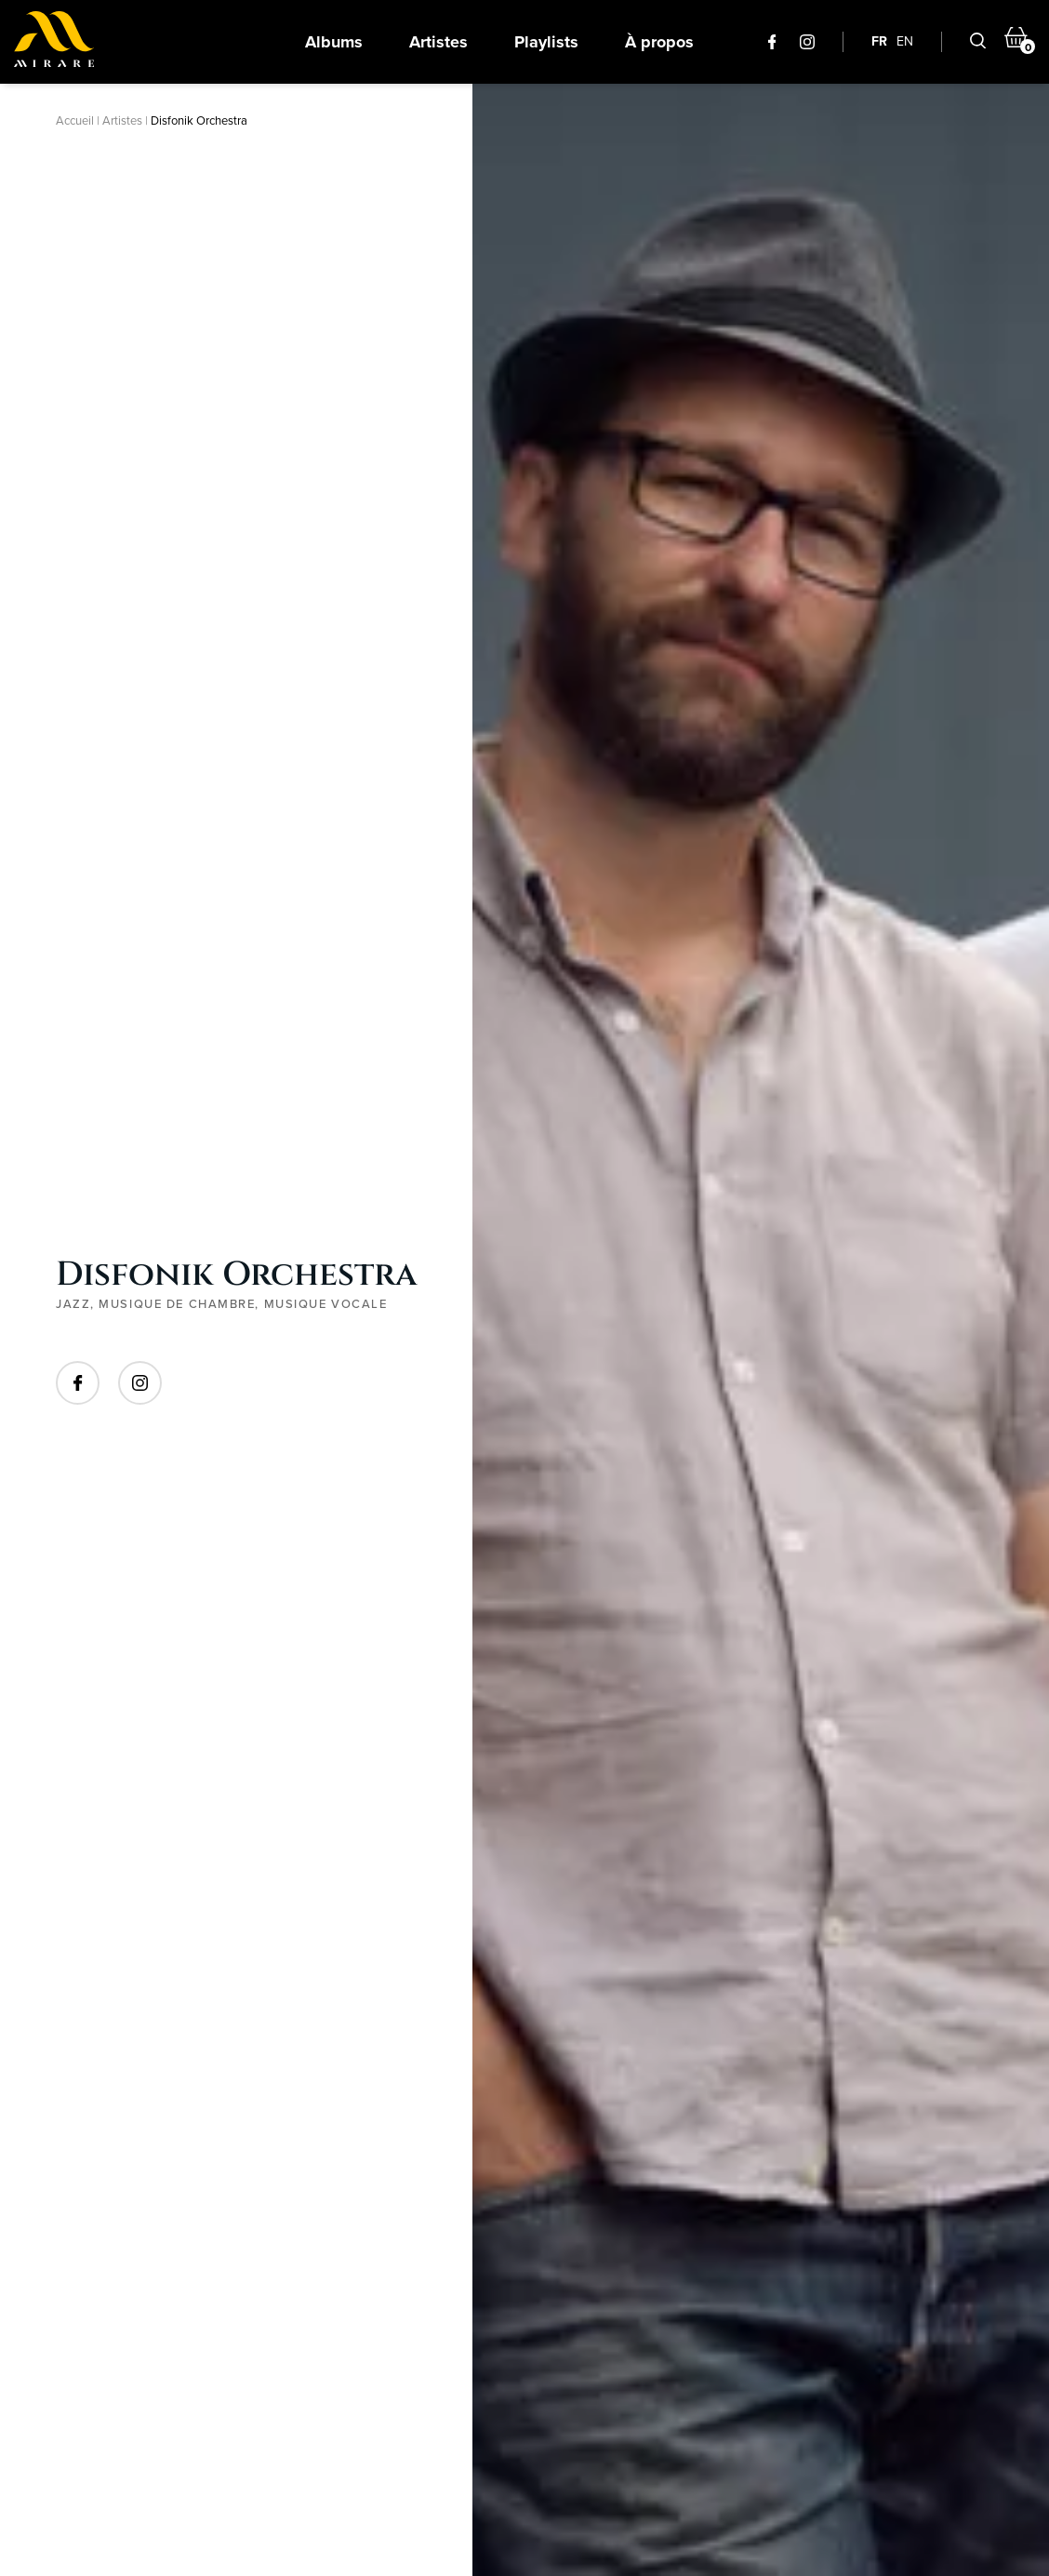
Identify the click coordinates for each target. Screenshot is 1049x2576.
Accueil (75, 120)
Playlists (546, 42)
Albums (334, 42)
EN (904, 41)
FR (879, 41)
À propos (659, 42)
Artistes (438, 42)
